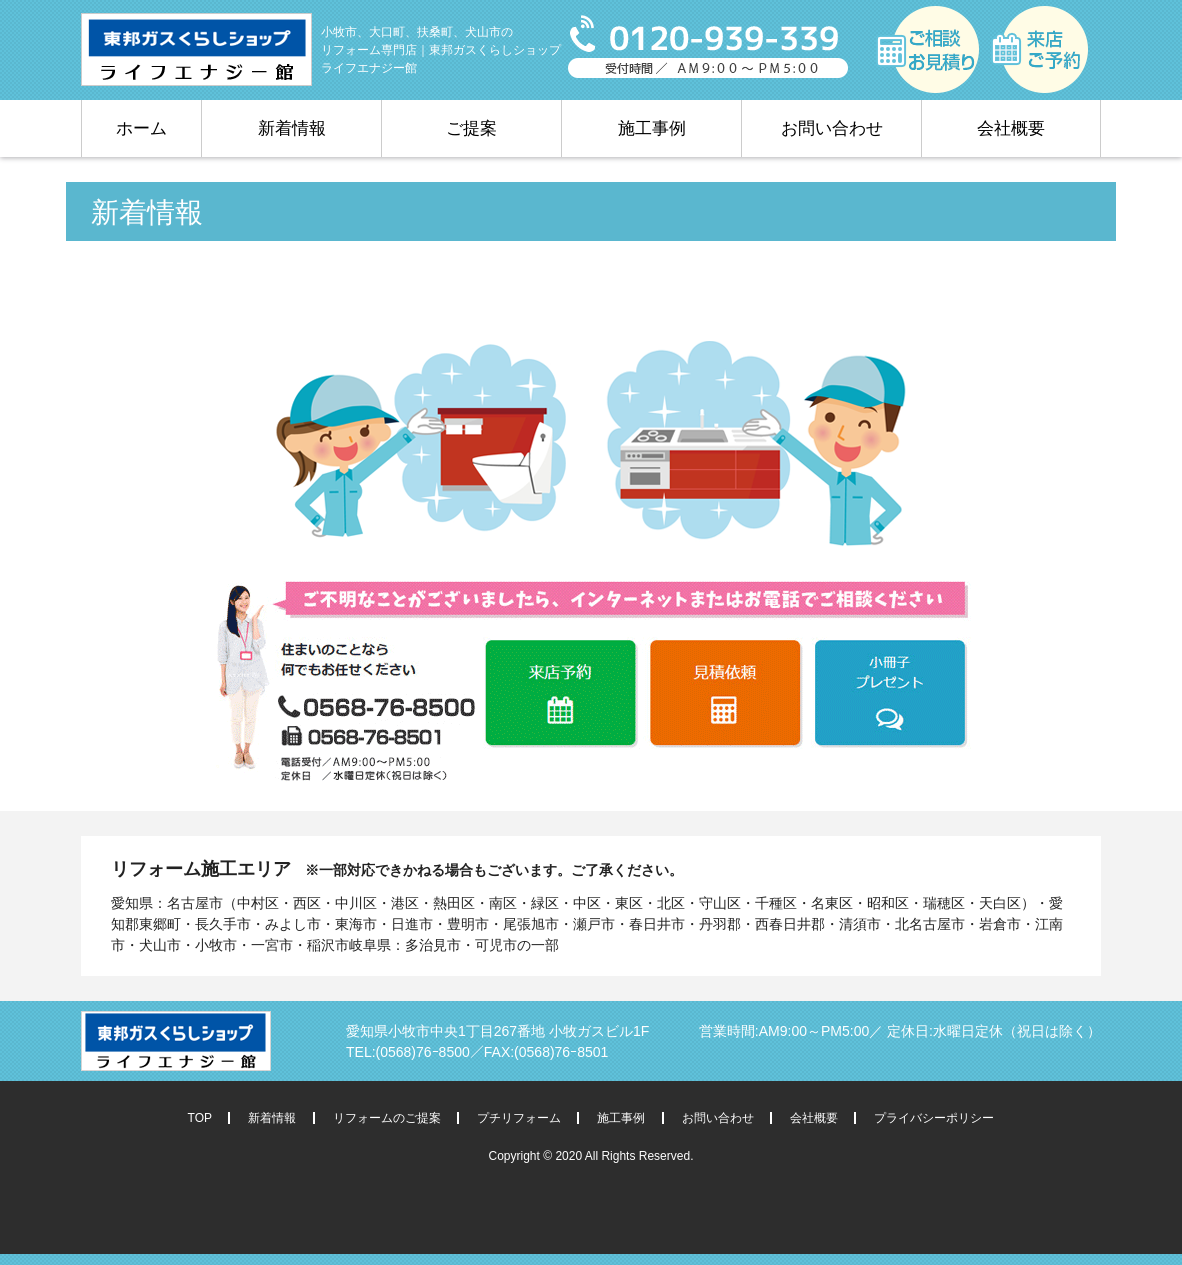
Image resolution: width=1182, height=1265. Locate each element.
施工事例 (652, 128)
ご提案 (471, 128)
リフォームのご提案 (387, 1118)
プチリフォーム (519, 1118)
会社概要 (1011, 128)
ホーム (141, 128)
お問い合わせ (832, 128)
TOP (200, 1118)
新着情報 (292, 128)
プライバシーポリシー (934, 1118)
